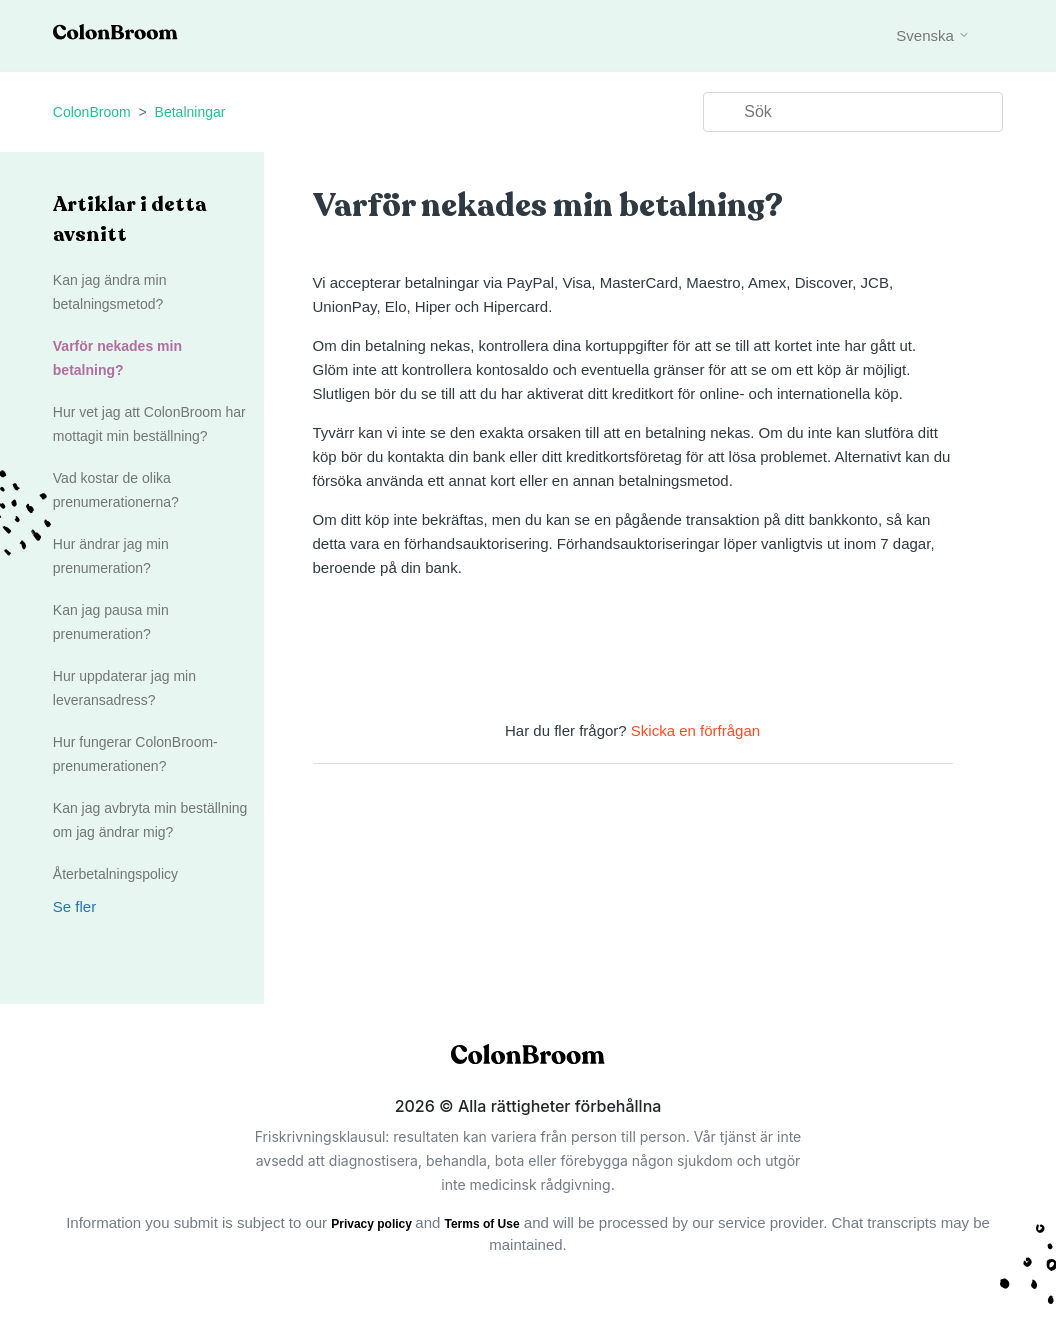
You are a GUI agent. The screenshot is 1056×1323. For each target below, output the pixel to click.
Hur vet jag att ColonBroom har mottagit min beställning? (149, 424)
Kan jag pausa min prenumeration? (111, 622)
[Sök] (853, 112)
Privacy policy (373, 1224)
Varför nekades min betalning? (117, 358)
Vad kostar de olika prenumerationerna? (116, 490)
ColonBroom (92, 112)
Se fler (74, 906)
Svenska (933, 35)
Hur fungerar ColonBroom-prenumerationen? (135, 754)
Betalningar (190, 112)
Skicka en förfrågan (695, 730)
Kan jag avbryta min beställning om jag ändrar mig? (150, 820)
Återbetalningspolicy (115, 874)
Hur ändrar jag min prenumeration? (111, 556)
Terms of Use (482, 1224)
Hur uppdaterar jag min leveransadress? (124, 688)
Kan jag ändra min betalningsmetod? (110, 292)
